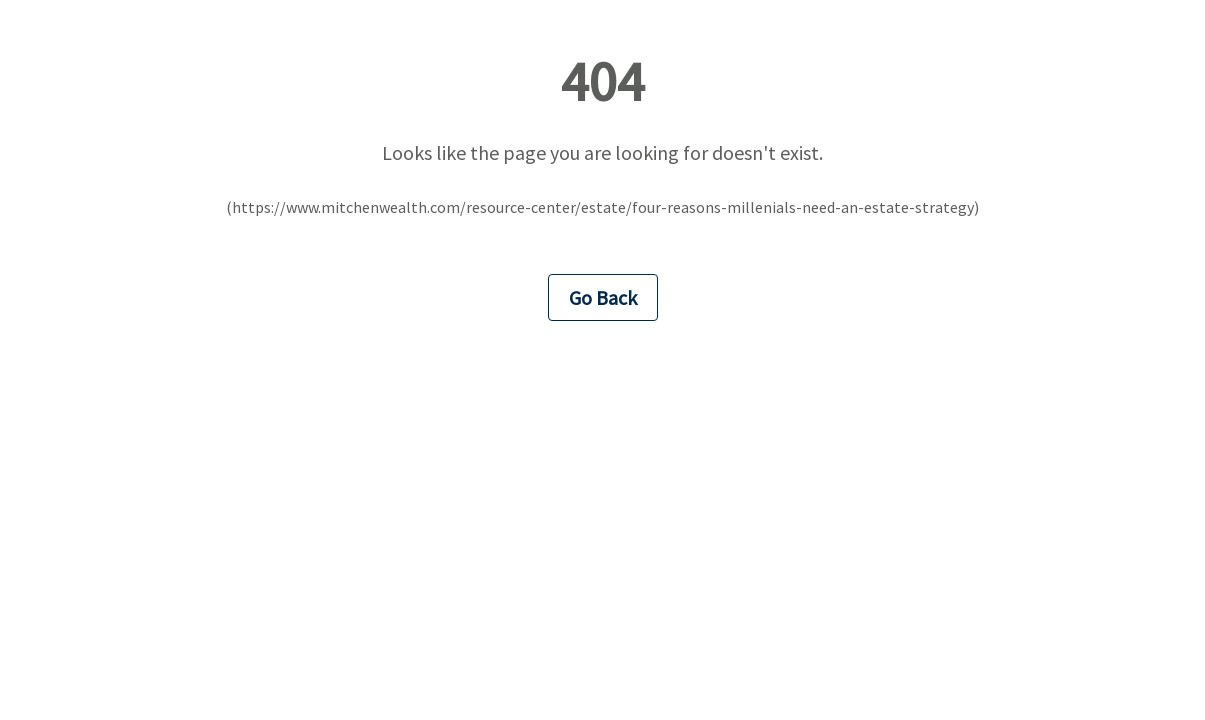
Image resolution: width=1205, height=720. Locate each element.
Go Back (603, 297)
